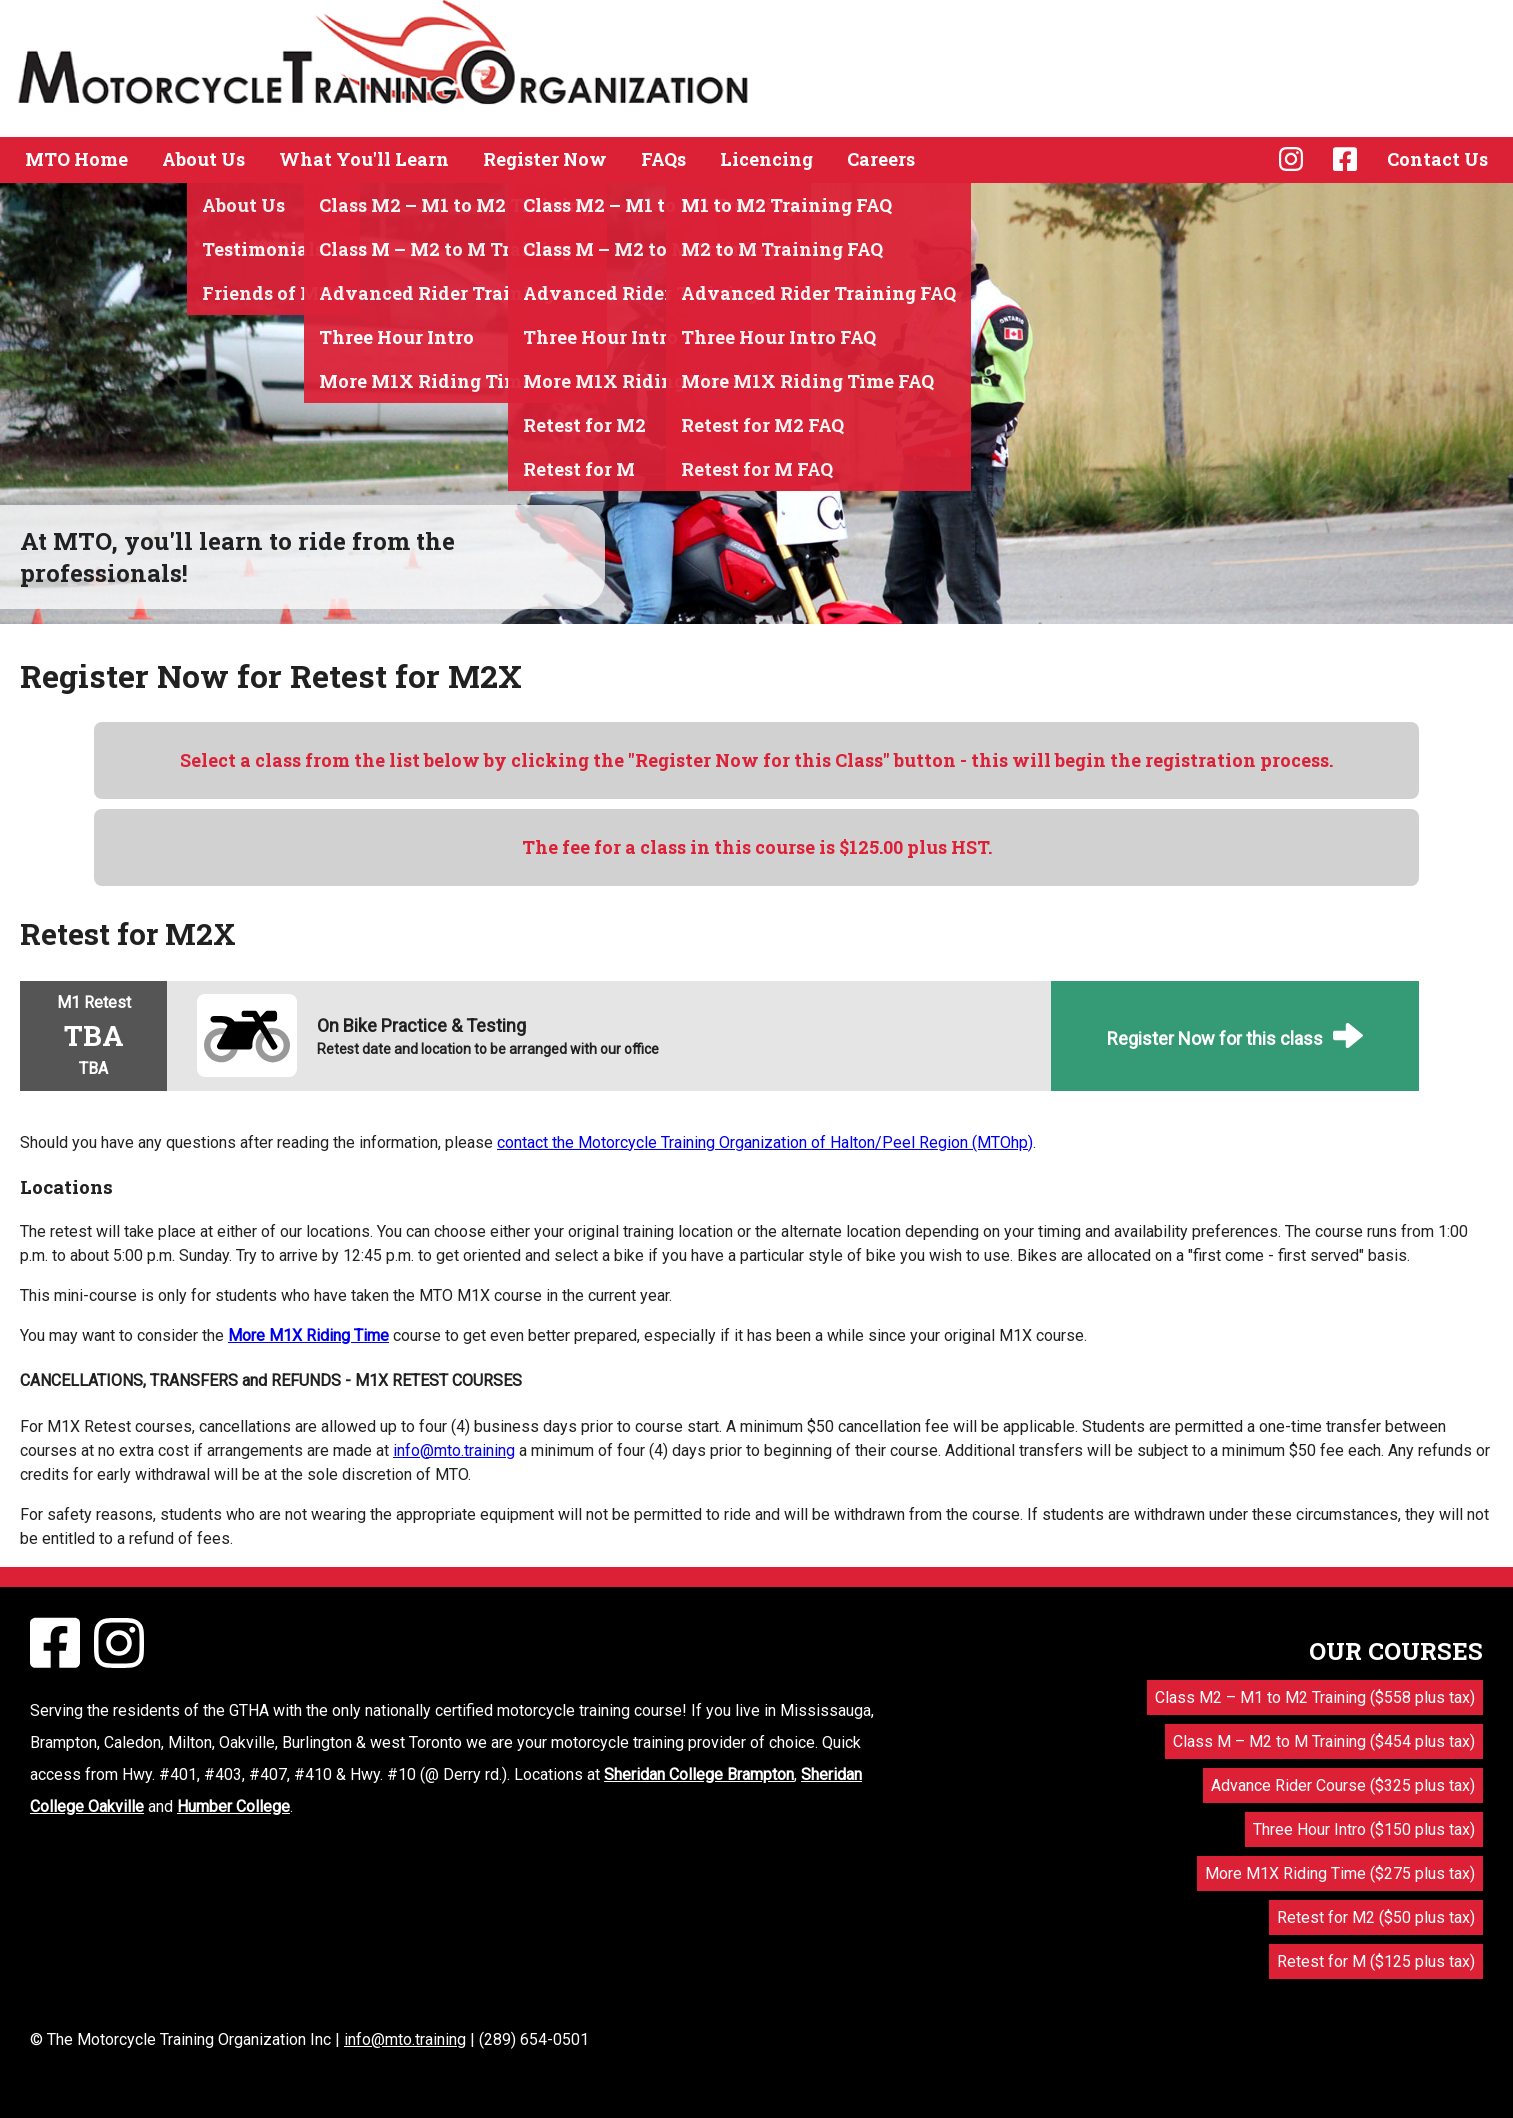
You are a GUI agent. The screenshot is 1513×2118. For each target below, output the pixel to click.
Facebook (1345, 159)
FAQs (663, 159)
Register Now (545, 159)
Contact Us (1437, 159)
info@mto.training (454, 1450)
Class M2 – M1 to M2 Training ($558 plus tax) (1315, 1697)
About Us (203, 159)
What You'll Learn (364, 159)
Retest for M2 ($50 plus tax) (1376, 1917)
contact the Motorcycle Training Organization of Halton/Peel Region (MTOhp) (765, 1142)
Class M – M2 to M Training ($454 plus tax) (1324, 1741)
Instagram (1291, 159)
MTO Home (76, 159)
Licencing (766, 159)
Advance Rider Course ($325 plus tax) (1343, 1785)
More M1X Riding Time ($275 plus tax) (1340, 1873)
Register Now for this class (1215, 1038)
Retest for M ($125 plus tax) (1376, 1961)
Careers (881, 159)
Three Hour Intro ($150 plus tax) (1364, 1829)
